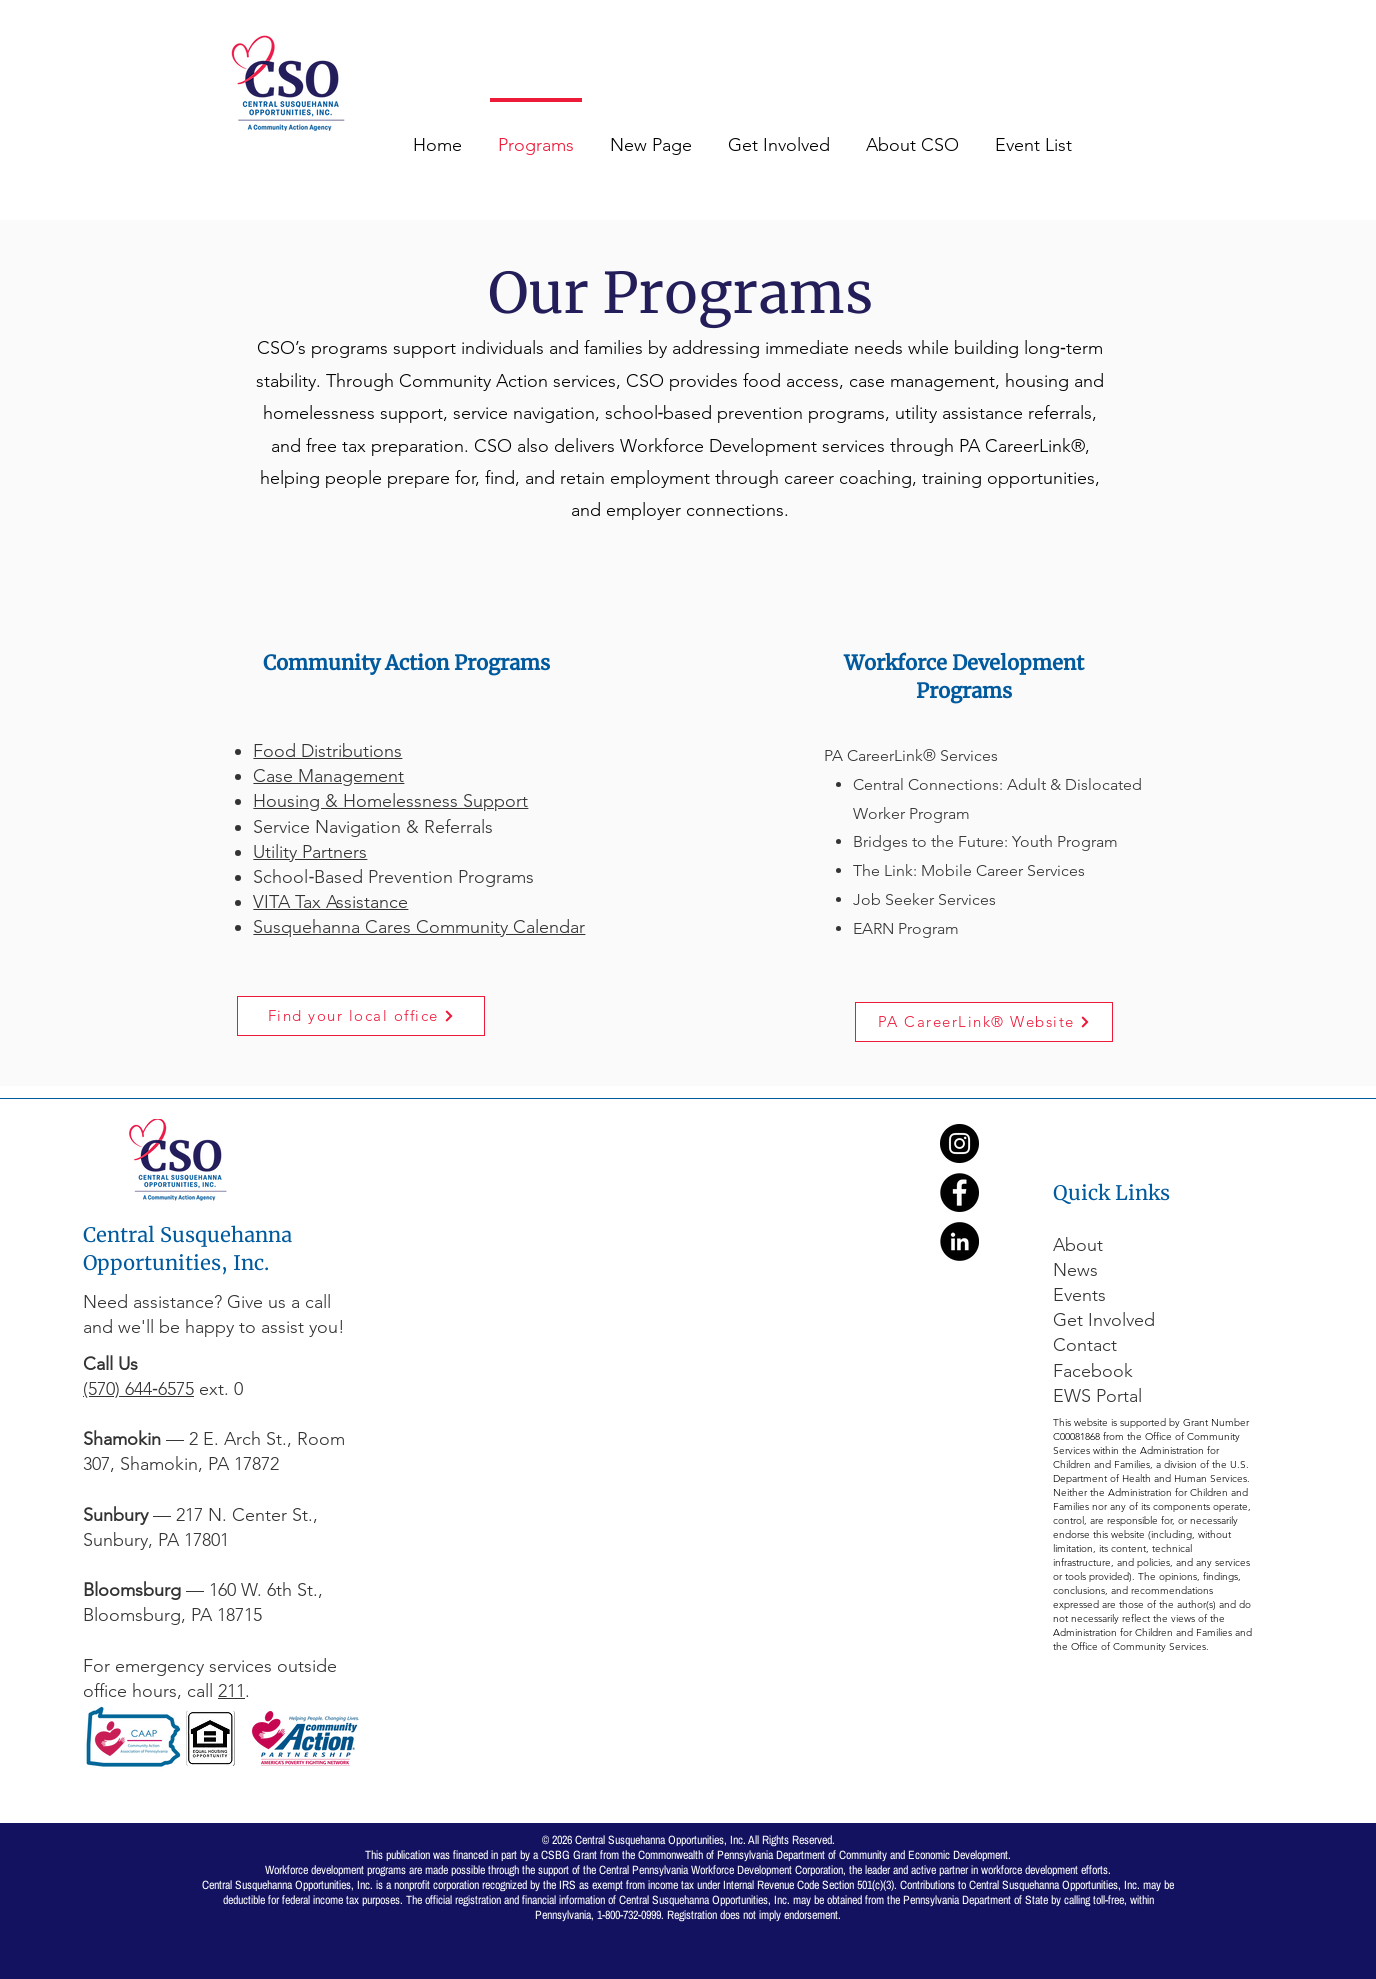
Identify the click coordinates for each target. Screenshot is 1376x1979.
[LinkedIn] (959, 1241)
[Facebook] (959, 1192)
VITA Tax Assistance (330, 902)
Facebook (1095, 1371)
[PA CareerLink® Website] (984, 1022)
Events (1079, 1295)
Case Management (328, 776)
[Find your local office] (361, 1016)
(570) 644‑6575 (138, 1389)
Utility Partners (310, 852)
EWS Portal (1097, 1396)
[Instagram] (959, 1143)
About (1078, 1245)
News (1075, 1270)
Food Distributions (327, 751)
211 (231, 1691)
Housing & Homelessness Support (390, 801)
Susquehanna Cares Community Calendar (419, 927)
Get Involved (1104, 1320)
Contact (1085, 1345)
